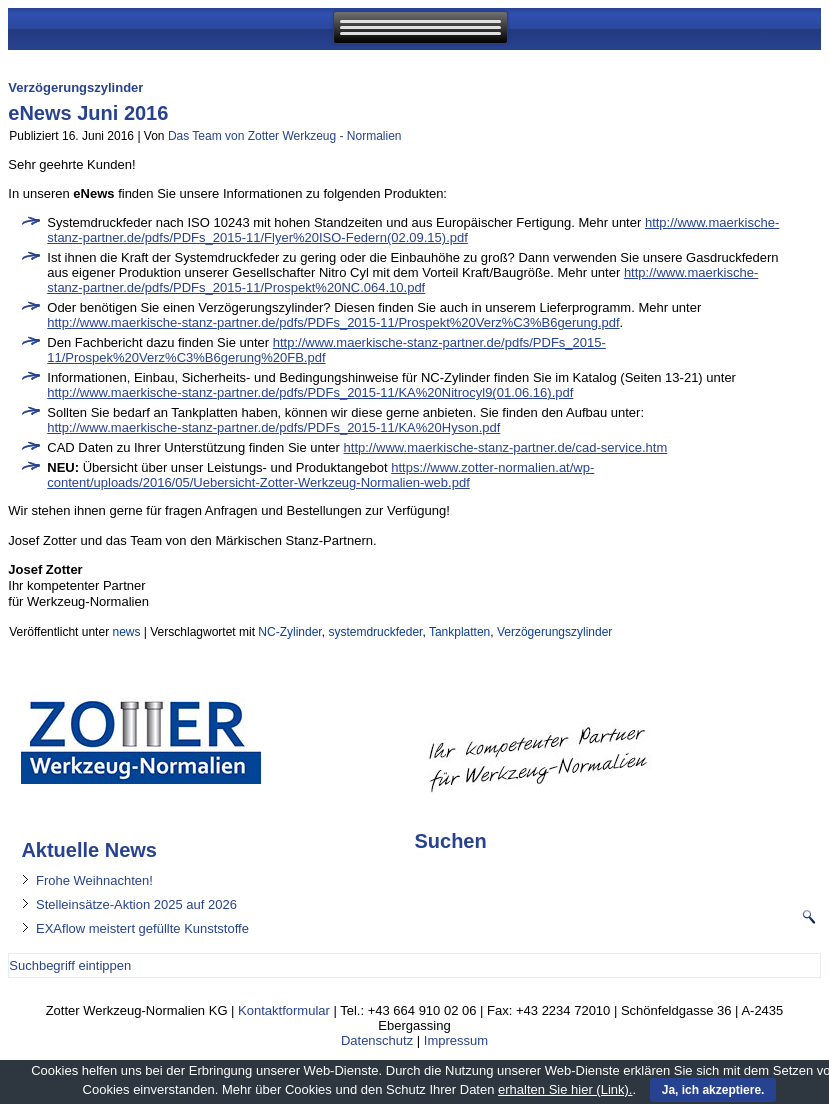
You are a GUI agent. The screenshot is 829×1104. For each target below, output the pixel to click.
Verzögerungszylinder (554, 632)
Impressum (456, 1040)
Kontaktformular (284, 1010)
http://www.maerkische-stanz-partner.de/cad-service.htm (506, 447)
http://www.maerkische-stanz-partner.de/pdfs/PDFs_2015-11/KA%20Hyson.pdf (273, 427)
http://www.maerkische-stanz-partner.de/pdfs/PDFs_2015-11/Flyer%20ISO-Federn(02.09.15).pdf (413, 230)
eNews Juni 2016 (88, 113)
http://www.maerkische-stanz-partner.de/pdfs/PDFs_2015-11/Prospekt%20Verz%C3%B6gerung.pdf (333, 322)
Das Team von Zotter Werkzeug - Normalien (285, 136)
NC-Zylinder (289, 632)
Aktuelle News (89, 850)
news (126, 632)
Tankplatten (459, 632)
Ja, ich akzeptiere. (713, 1090)
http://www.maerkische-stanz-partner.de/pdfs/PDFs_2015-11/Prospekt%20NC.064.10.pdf (402, 280)
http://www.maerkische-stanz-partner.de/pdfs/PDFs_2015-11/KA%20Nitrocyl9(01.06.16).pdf (310, 392)
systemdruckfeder (375, 632)
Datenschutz (377, 1040)
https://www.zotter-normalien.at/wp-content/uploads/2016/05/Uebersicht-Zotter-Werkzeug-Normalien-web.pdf (320, 475)
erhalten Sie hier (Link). (565, 1089)
